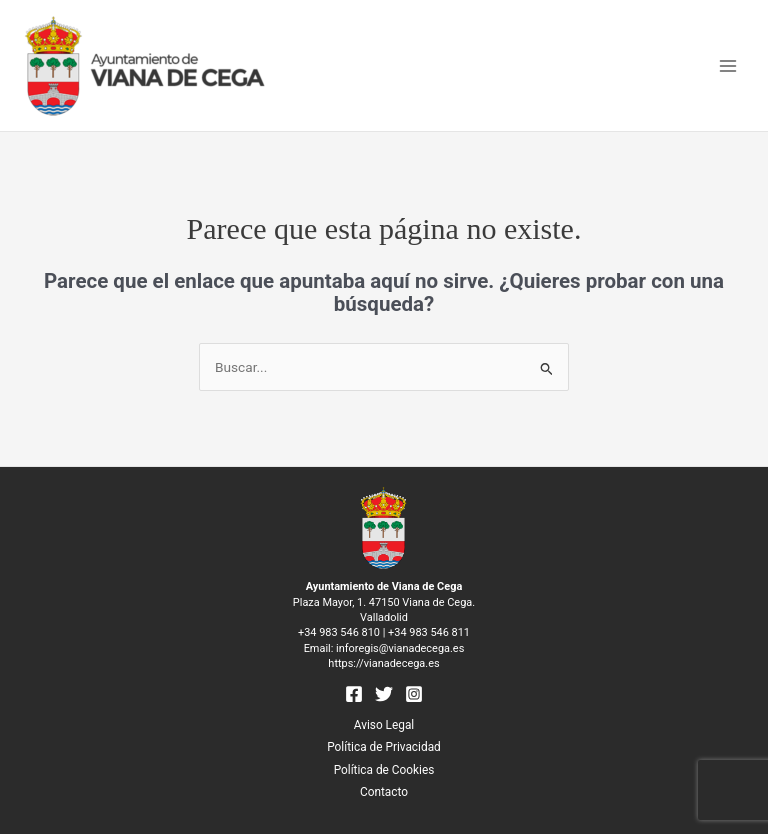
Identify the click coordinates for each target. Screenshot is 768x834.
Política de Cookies (384, 770)
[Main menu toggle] (728, 65)
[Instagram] (414, 694)
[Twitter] (384, 694)
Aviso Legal (384, 725)
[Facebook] (354, 694)
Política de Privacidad (384, 747)
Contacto (384, 792)
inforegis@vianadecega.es (400, 648)
